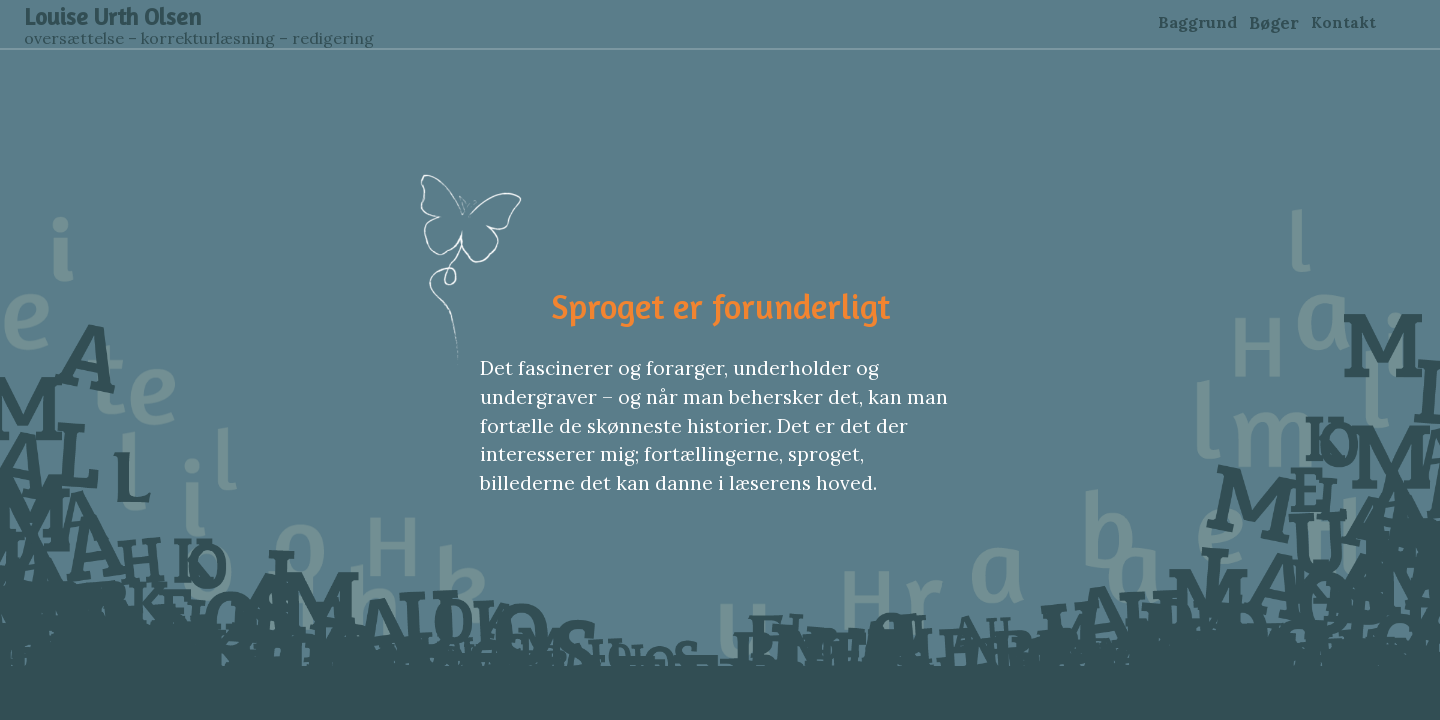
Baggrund (1197, 22)
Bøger (1274, 23)
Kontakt (1343, 22)
